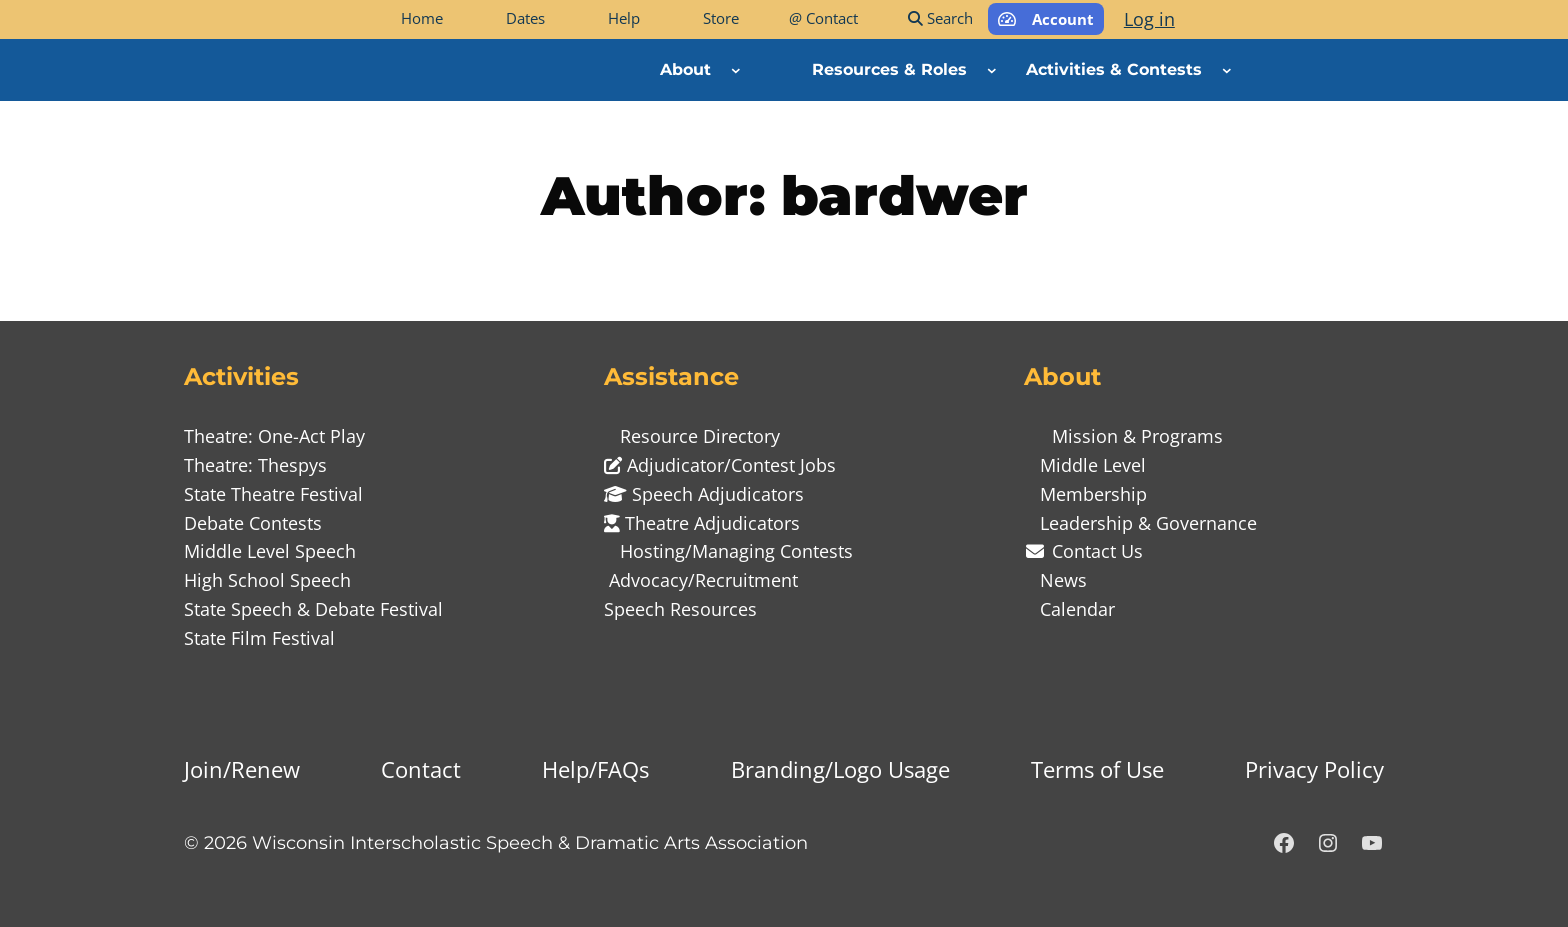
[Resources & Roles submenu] (992, 70)
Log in (1149, 19)
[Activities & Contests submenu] (1227, 70)
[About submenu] (736, 70)
